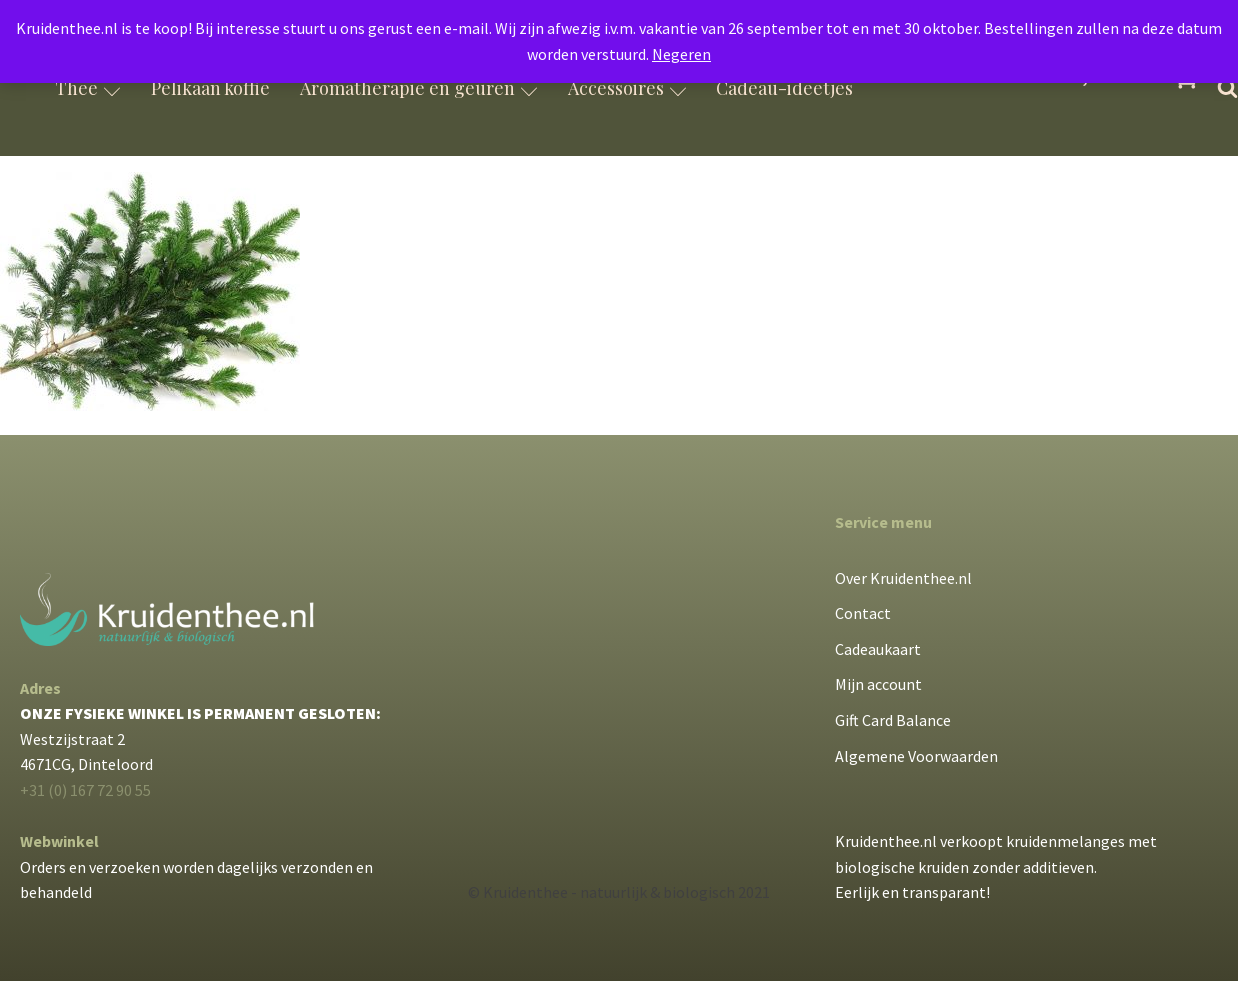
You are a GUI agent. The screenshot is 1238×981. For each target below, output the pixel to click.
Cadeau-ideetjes (784, 88)
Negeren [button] (681, 54)
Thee (88, 88)
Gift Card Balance (893, 720)
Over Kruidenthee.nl (903, 578)
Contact (863, 613)
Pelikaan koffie (210, 88)
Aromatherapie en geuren (419, 88)
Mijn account (878, 684)
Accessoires (627, 88)
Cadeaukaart (878, 649)
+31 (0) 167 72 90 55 (85, 790)
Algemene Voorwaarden (916, 756)
